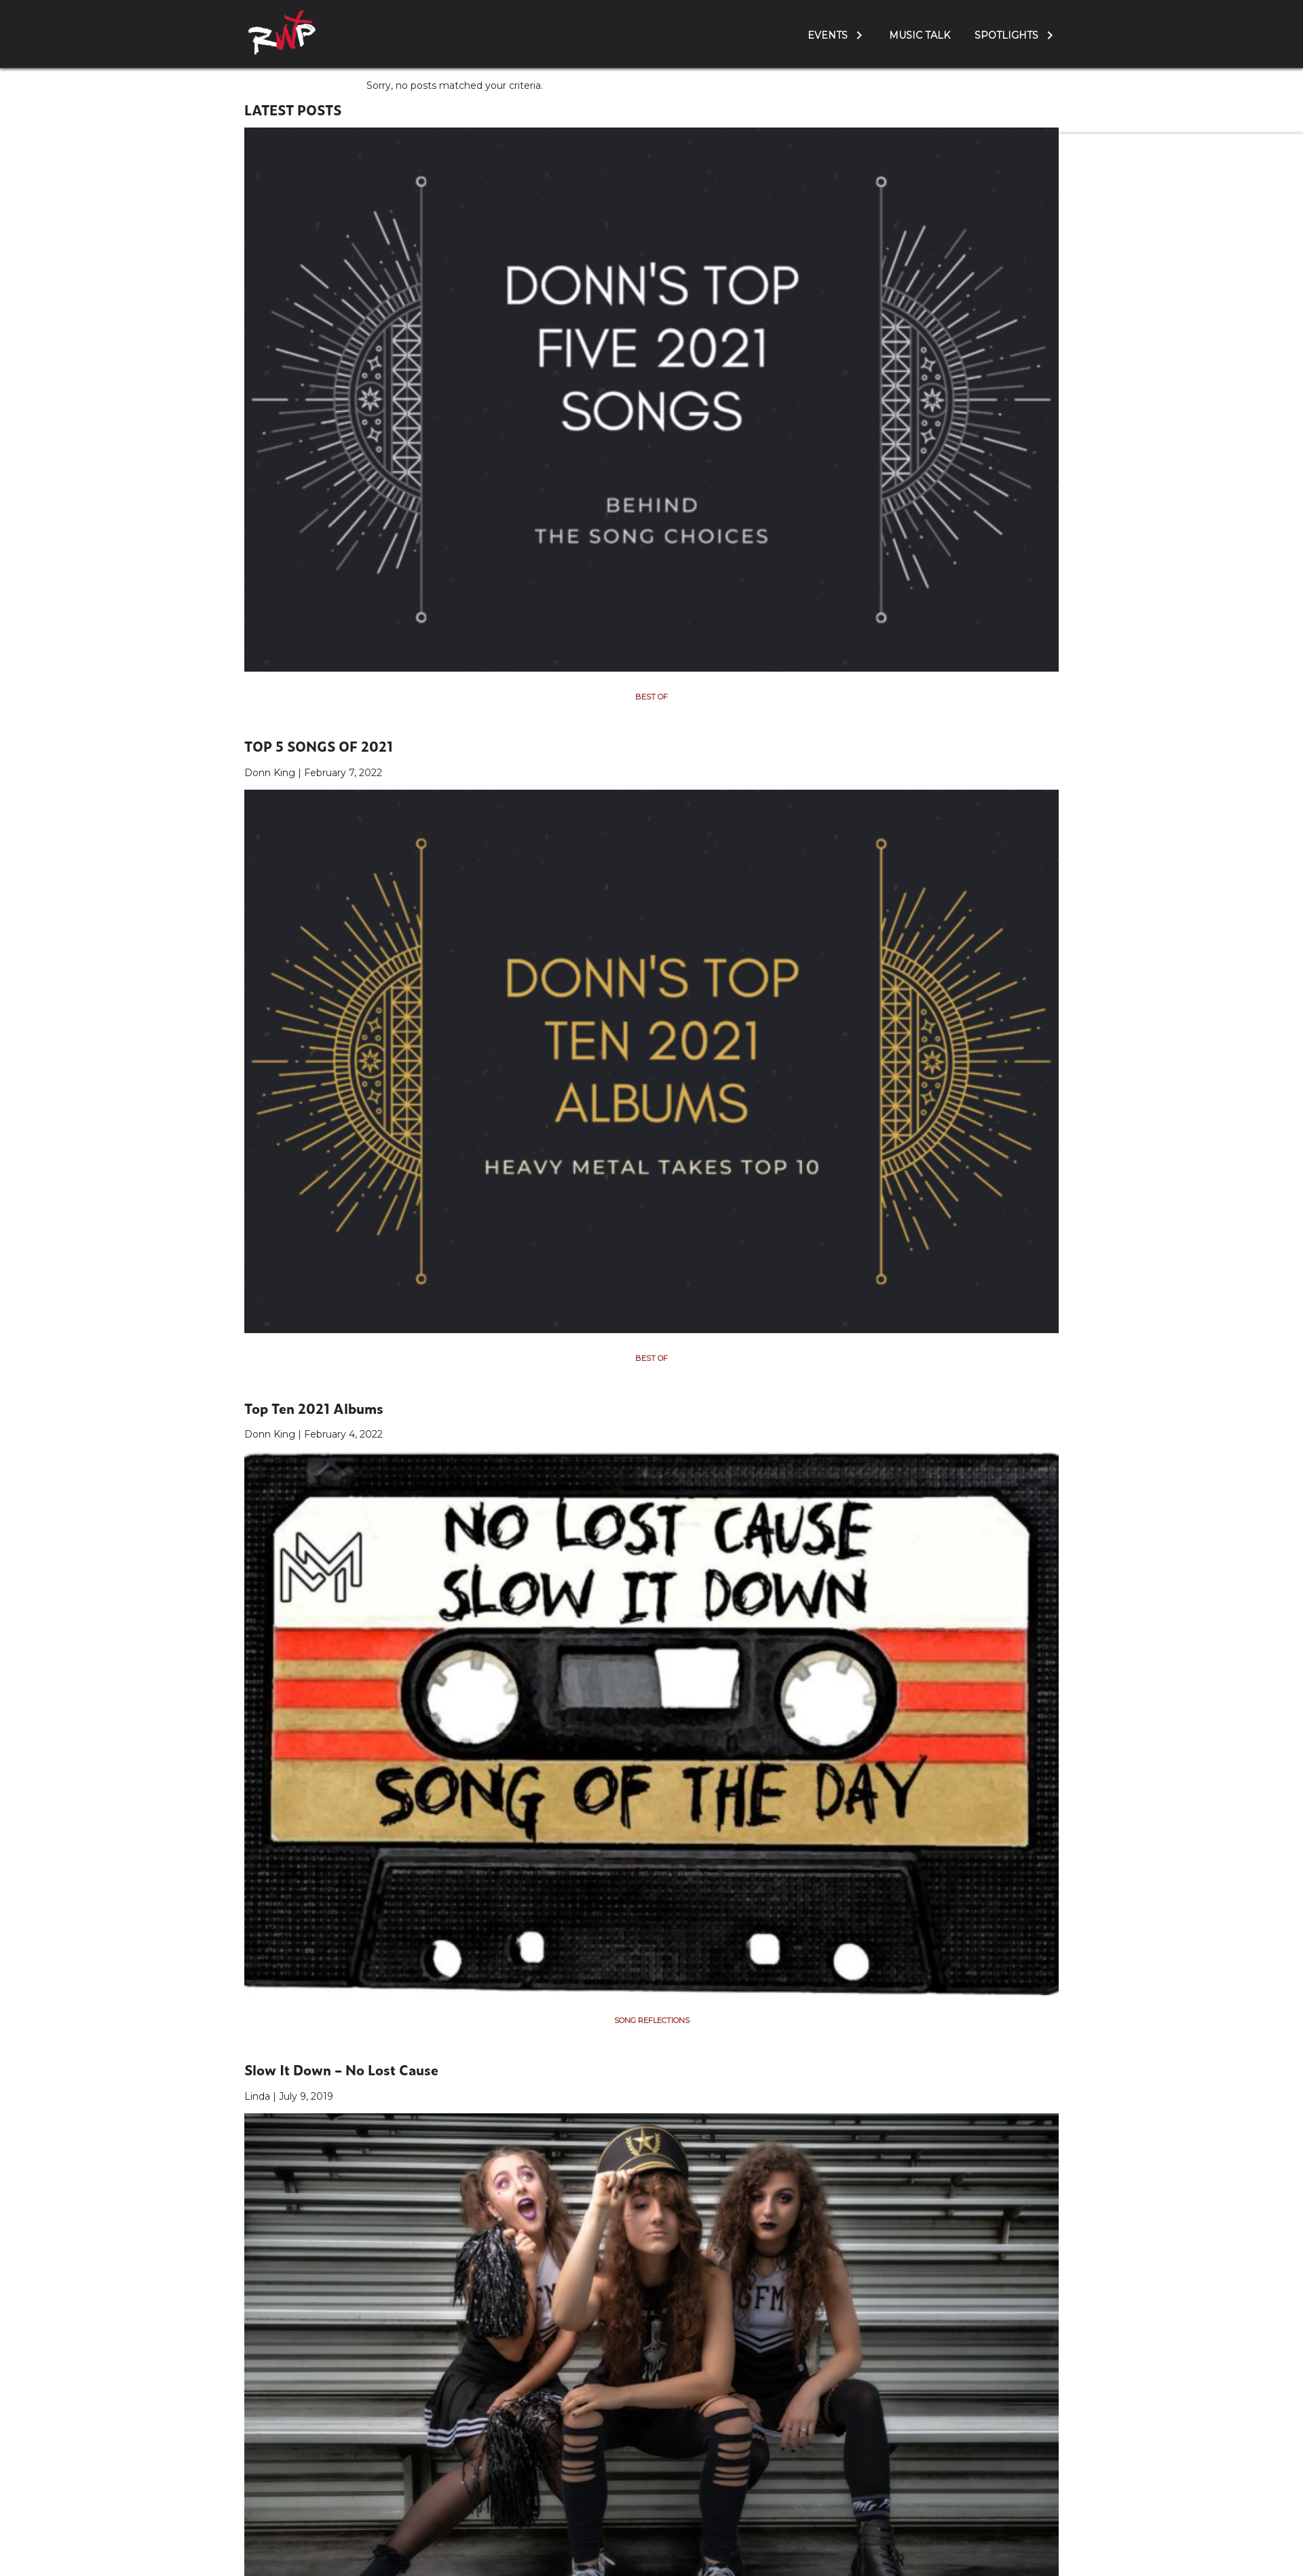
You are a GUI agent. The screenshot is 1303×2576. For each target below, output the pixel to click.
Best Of (651, 696)
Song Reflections (652, 2020)
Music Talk (919, 35)
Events (828, 35)
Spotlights (1006, 35)
